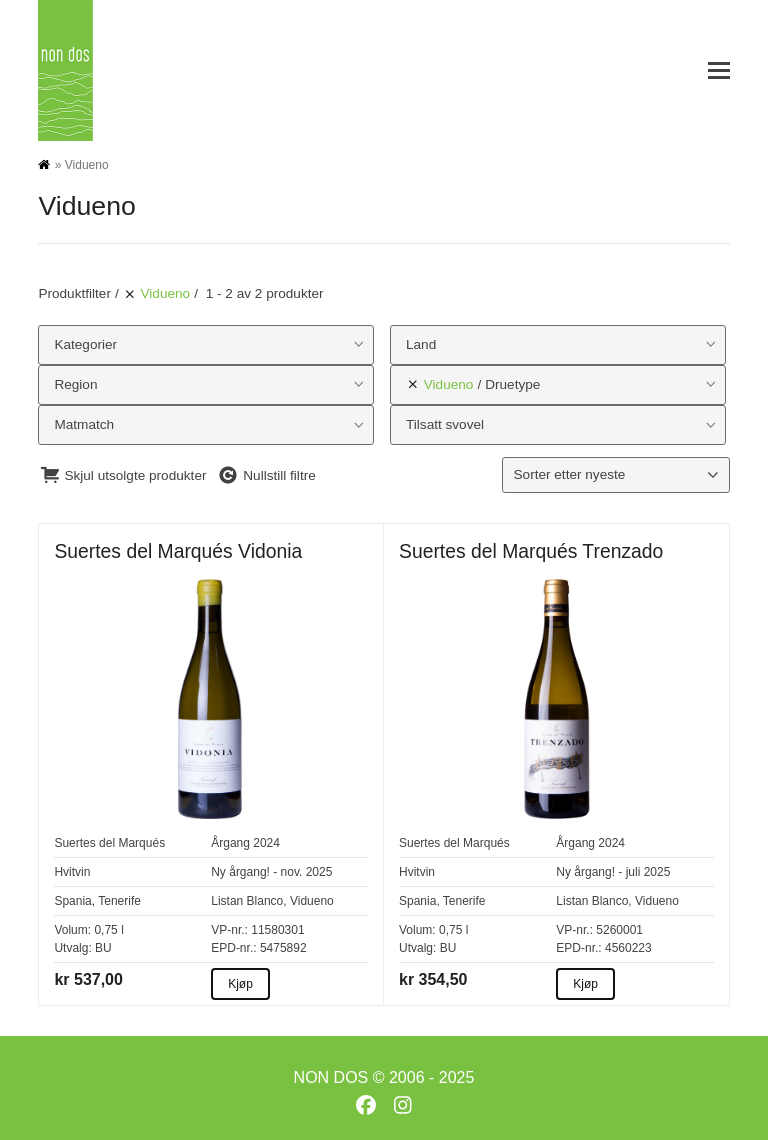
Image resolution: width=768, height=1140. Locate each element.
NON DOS (331, 1077)
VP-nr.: (229, 930)
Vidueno (312, 901)
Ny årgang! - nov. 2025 (271, 872)
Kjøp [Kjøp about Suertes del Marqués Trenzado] (585, 984)
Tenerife (119, 901)
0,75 (105, 930)
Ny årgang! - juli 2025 (613, 872)
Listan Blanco (247, 901)
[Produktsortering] (615, 475)
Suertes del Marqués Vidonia (178, 551)
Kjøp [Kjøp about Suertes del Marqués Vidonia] (240, 984)
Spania (72, 901)
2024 (266, 843)
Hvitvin (72, 872)
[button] (719, 70)
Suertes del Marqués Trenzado (531, 551)
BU (103, 948)
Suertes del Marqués (109, 843)
